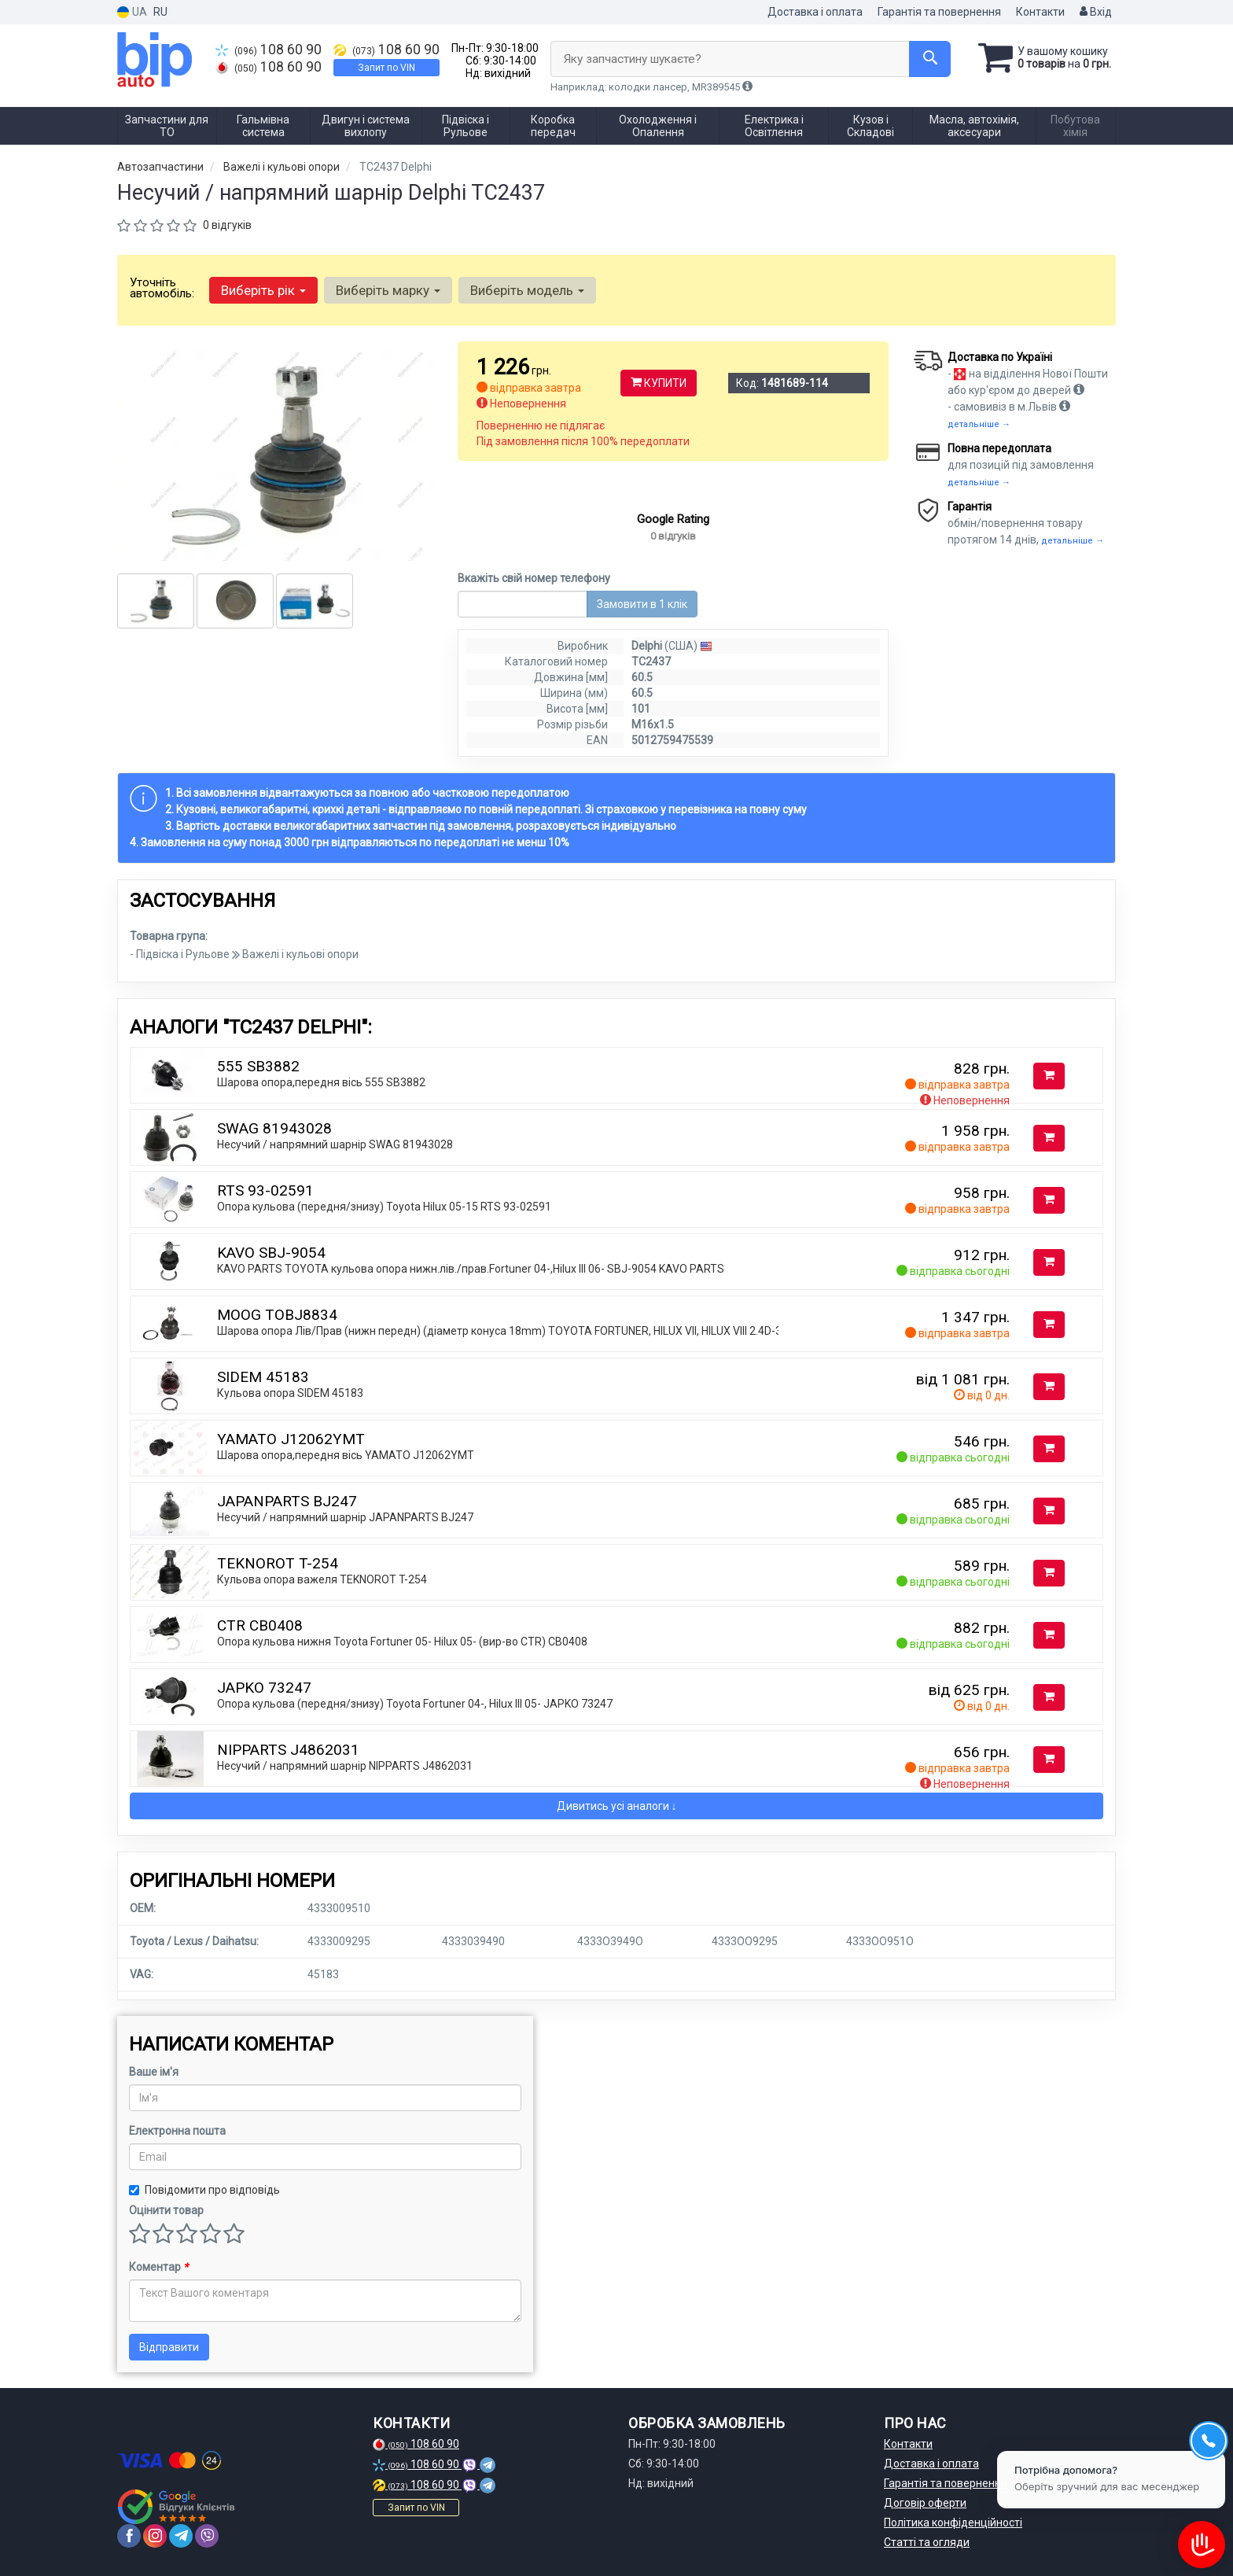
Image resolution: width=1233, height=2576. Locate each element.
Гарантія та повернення (939, 12)
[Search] (930, 59)
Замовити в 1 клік (642, 604)
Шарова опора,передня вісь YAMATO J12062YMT (345, 1455)
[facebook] (129, 2536)
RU (160, 12)
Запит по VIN (386, 67)
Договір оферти (925, 2503)
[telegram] (181, 2536)
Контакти (1040, 12)
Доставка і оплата (815, 12)
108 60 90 (268, 49)
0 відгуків (227, 225)
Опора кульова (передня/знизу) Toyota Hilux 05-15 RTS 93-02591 (384, 1206)
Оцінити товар (166, 2210)
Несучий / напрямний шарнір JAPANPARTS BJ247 (345, 1517)
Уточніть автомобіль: (162, 287)
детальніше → (979, 424)
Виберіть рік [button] (263, 290)
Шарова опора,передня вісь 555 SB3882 (321, 1082)
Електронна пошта (177, 2131)
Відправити (169, 2347)
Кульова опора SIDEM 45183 (290, 1393)
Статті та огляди (927, 2542)
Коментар (158, 2267)
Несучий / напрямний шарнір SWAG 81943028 (335, 1144)
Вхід (1096, 12)
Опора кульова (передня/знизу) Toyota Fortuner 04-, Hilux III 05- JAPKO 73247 (415, 1703)
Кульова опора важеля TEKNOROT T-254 (322, 1579)
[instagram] (155, 2536)
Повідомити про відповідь (204, 2190)
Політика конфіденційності (953, 2522)
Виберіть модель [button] (527, 290)
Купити (658, 383)
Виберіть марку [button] (388, 290)
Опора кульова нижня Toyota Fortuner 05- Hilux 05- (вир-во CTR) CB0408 (402, 1641)
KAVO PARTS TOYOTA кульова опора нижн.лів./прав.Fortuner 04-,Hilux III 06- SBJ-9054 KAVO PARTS (470, 1268)
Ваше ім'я (154, 2072)
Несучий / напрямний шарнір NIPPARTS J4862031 (345, 1766)
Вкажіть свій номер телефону (534, 578)
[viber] (207, 2536)
